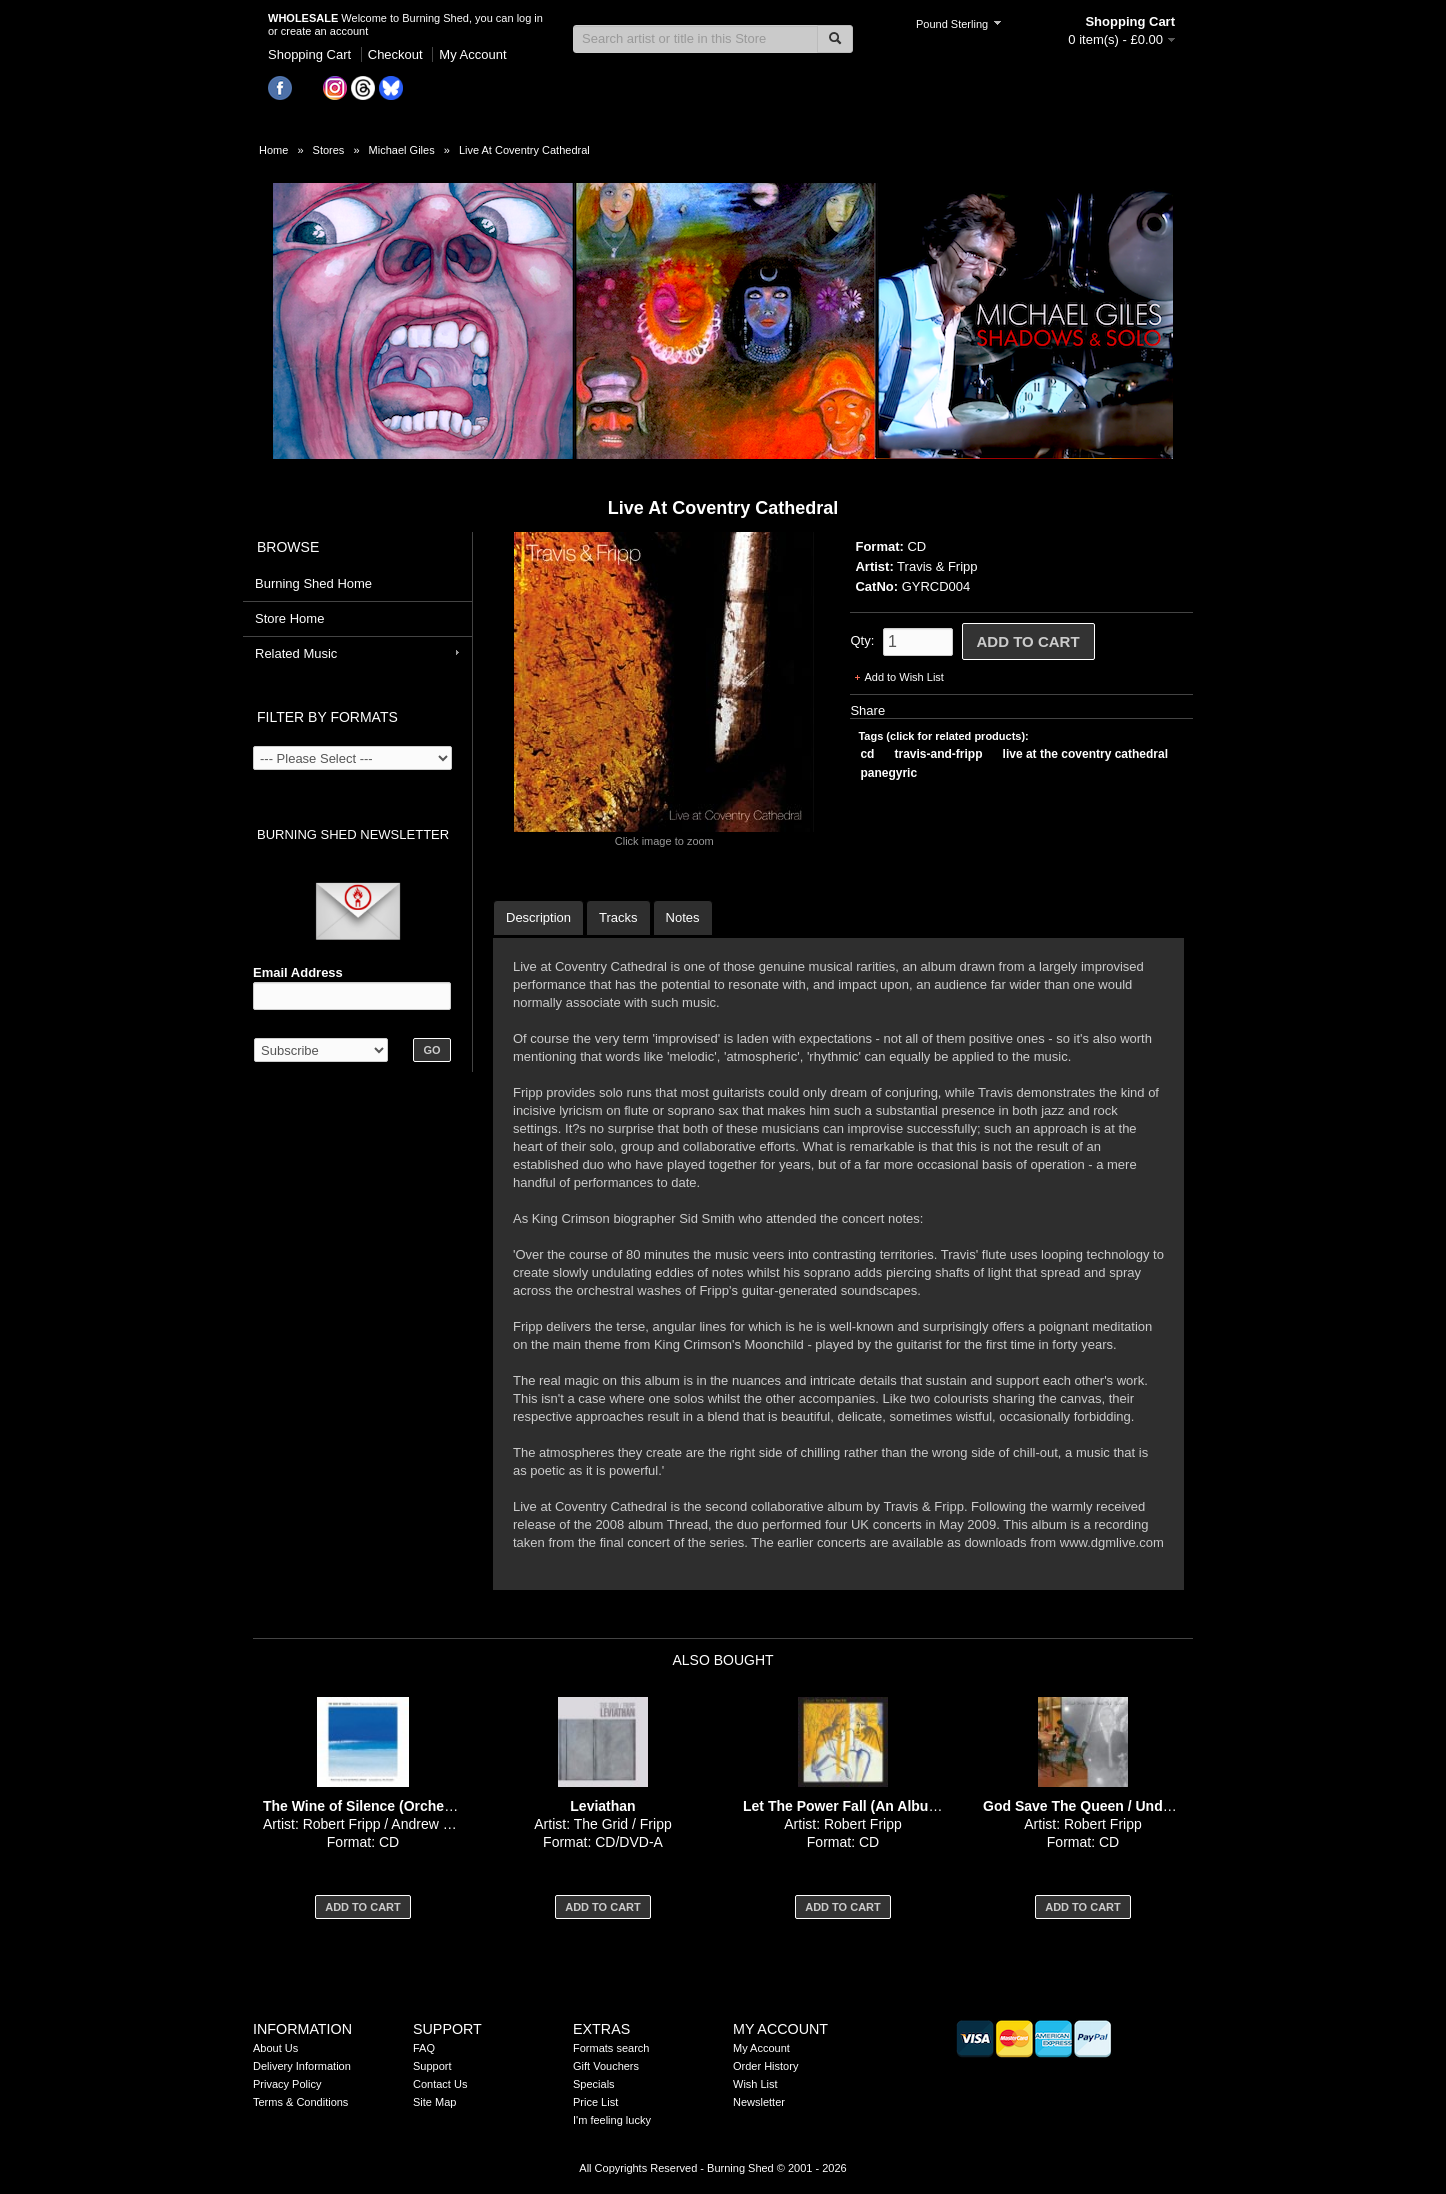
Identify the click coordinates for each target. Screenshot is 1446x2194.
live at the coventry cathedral (1085, 754)
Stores (329, 150)
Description (538, 917)
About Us (275, 2048)
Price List (595, 2102)
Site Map (434, 2102)
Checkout (395, 54)
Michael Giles (402, 150)
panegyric (888, 773)
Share (867, 710)
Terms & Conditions (300, 2102)
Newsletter (759, 2102)
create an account (324, 31)
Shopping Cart (309, 54)
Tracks (618, 917)
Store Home (289, 618)
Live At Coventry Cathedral (524, 150)
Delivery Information (302, 2066)
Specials (594, 2084)
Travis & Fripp (937, 566)
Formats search (611, 2048)
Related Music (296, 653)
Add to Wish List (903, 677)
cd (867, 754)
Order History (765, 2066)
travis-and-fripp (939, 754)
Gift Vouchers (606, 2066)
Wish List (755, 2084)
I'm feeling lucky (612, 2120)
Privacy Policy (287, 2084)
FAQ (424, 2048)
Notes (683, 917)
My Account (472, 54)
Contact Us (440, 2084)
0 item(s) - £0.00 (1115, 39)
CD (916, 546)
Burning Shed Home (313, 583)
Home (273, 150)
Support (432, 2066)
